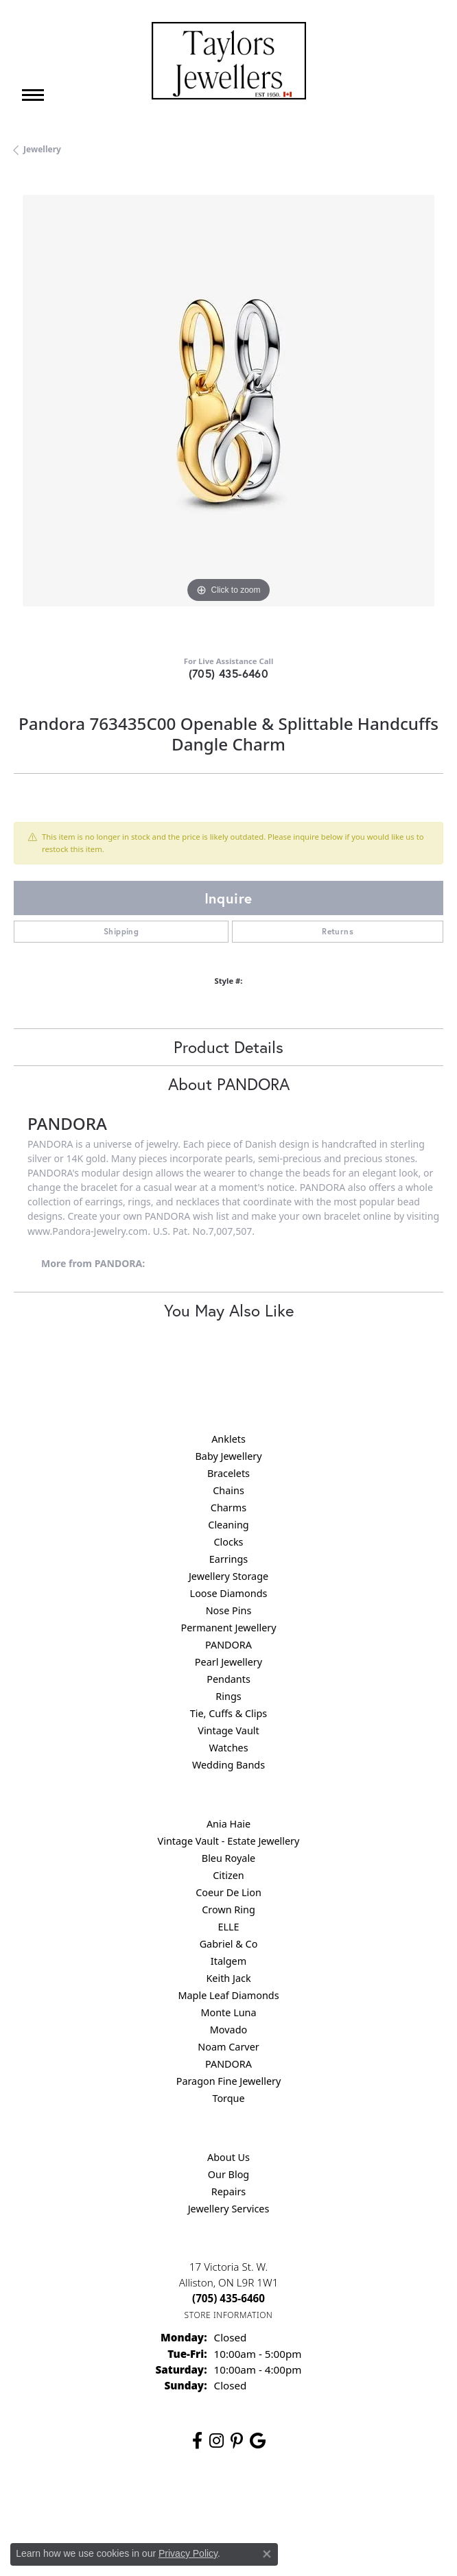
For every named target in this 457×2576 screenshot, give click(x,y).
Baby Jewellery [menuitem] (228, 1456)
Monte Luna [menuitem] (228, 2012)
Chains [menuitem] (228, 1490)
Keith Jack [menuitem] (228, 1978)
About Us (228, 2157)
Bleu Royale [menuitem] (228, 1858)
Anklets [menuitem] (228, 1438)
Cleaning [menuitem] (228, 1524)
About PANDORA (229, 1084)
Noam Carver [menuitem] (228, 2046)
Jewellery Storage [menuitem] (228, 1576)
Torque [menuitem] (228, 2098)
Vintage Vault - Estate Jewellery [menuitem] (229, 1840)
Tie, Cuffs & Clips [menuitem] (229, 1713)
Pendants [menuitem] (228, 1679)
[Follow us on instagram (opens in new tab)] (216, 2441)
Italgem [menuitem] (228, 1961)
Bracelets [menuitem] (228, 1473)
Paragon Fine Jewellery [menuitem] (228, 2081)
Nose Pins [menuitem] (229, 1610)
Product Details (228, 1047)
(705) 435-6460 (229, 673)
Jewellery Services (229, 2208)
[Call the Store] (228, 2298)
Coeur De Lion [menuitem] (228, 1892)
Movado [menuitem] (228, 2029)
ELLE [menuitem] (228, 1926)
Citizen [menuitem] (228, 1875)
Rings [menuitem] (228, 1696)
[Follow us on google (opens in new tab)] (258, 2441)
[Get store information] (229, 2315)
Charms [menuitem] (228, 1507)
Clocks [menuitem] (229, 1541)
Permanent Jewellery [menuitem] (228, 1627)
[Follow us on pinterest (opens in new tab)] (237, 2441)
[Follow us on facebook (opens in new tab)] (197, 2441)
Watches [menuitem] (228, 1747)
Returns (337, 931)
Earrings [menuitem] (228, 1558)
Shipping (121, 931)
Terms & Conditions (243, 2504)
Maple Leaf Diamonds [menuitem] (228, 1995)
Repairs (228, 2191)
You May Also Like (229, 1310)
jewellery (42, 149)
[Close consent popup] (267, 2554)
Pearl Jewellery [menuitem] (228, 1661)
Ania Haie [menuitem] (228, 1823)
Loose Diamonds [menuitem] (229, 1593)
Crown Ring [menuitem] (228, 1909)
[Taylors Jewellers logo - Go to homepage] (229, 60)
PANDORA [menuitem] (228, 1644)
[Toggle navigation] (33, 95)
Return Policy (92, 2504)
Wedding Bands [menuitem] (228, 1764)
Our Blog (228, 2174)
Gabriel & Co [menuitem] (229, 1943)
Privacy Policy (161, 2504)
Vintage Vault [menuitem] (228, 1730)
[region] (228, 409)
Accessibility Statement (344, 2504)
